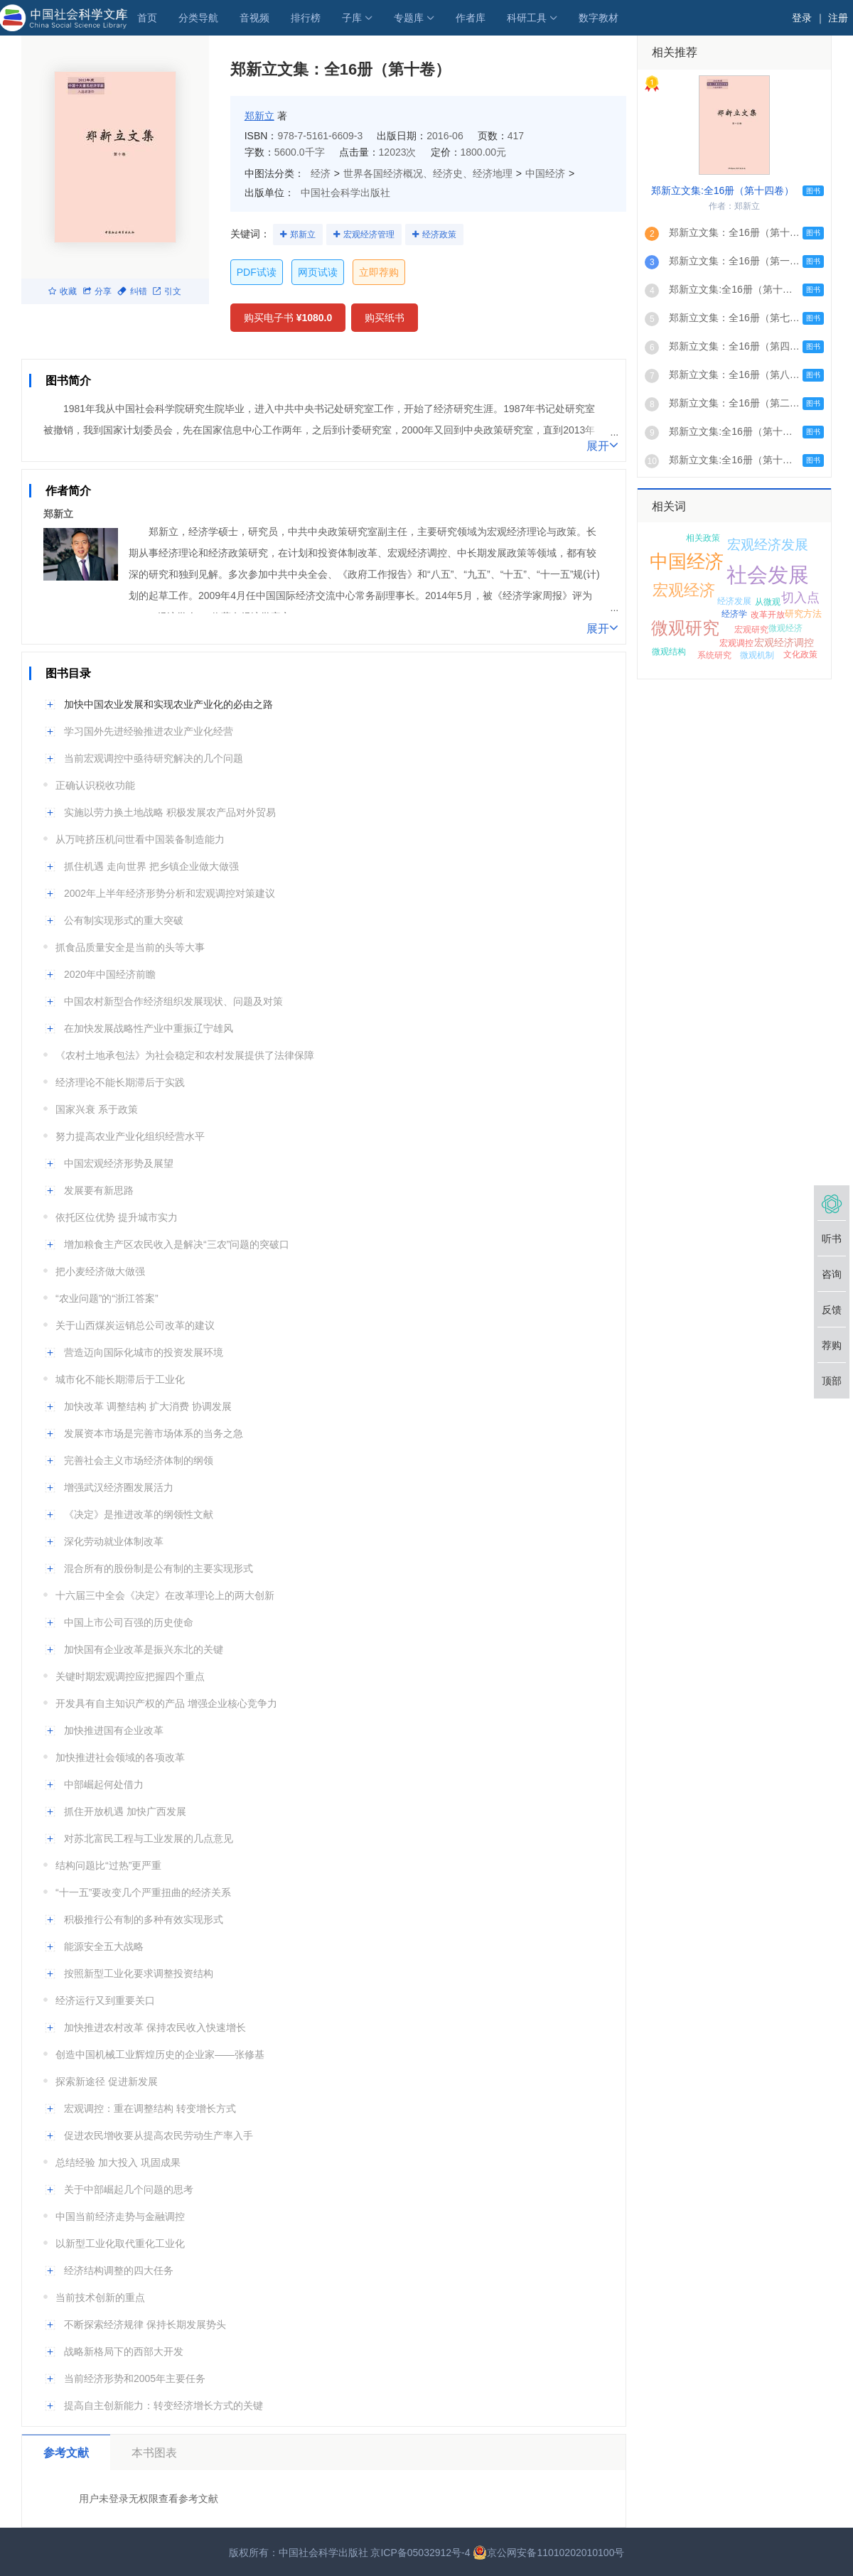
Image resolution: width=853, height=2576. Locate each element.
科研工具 (527, 17)
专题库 (409, 17)
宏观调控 (736, 643)
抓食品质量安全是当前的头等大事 (130, 947)
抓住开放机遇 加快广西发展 (125, 1811)
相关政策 (703, 538)
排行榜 (306, 17)
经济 (321, 173)
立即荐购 (379, 272)
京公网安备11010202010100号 (548, 2552)
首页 (147, 17)
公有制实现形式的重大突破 (123, 920)
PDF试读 (257, 272)
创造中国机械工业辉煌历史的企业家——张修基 (159, 2054)
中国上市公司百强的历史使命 (128, 1622)
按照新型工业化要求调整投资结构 (138, 1973)
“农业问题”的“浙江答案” (107, 1298)
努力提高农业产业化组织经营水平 (130, 1136)
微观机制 (757, 655)
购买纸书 (384, 317)
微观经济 (785, 628)
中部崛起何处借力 (104, 1784)
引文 (167, 291)
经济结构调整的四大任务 (118, 2270)
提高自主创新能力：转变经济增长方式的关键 (163, 2405)
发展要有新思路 (99, 1190)
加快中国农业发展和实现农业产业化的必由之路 (168, 704)
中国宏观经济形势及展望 (118, 1163)
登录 (802, 17)
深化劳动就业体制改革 (113, 1541)
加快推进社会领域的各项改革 (120, 1757)
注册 (838, 17)
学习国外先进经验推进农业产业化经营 (148, 731)
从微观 (767, 602)
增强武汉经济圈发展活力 (118, 1487)
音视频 (254, 17)
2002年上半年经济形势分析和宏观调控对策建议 (169, 893)
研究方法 (803, 613)
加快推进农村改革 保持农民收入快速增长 (155, 2027)
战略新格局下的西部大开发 (123, 2351)
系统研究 (714, 655)
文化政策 (800, 654)
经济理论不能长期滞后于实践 (120, 1082)
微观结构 (669, 652)
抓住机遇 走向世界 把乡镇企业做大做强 (151, 866)
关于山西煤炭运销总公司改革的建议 (135, 1325)
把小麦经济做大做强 (100, 1271)
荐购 (832, 1345)
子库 (352, 17)
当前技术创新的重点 (100, 2297)
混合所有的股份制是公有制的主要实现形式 (158, 1568)
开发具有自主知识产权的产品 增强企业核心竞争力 (166, 1703)
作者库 (470, 17)
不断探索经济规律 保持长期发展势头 (145, 2324)
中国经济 (545, 173)
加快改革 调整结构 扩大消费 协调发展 (148, 1406)
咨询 (832, 1274)
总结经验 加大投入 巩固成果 (118, 2162)
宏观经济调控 (784, 642)
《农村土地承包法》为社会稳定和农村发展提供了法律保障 (184, 1055)
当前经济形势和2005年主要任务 (134, 2378)
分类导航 (198, 17)
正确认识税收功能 (95, 785)
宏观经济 (684, 590)
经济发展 (734, 601)
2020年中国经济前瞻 (110, 974)
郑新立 (259, 116)
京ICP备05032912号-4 (420, 2552)
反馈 (832, 1309)
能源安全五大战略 (104, 1946)
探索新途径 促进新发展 (106, 2081)
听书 (832, 1238)
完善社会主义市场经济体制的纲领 (138, 1460)
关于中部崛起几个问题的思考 (128, 2189)
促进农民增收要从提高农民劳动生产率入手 (158, 2135)
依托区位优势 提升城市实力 (116, 1217)
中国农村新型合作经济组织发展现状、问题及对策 (173, 1001)
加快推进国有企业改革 (113, 1730)
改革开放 (768, 615)
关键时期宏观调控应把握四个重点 (130, 1676)
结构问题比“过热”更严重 (108, 1865)
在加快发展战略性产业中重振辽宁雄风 (148, 1028)
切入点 (800, 598)
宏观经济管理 (369, 234)
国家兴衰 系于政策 (96, 1109)
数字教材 (598, 17)
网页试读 (318, 272)
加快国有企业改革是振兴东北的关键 (143, 1649)
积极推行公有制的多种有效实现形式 (143, 1919)
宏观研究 (751, 630)
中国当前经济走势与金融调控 (120, 2216)
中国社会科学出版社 (345, 192)
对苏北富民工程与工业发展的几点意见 (148, 1838)
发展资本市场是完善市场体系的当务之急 (153, 1433)
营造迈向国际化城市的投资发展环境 (143, 1352)
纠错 (132, 291)
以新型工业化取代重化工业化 (120, 2243)
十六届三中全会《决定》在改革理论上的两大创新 (164, 1595)
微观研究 (685, 627)
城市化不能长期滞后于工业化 (120, 1379)
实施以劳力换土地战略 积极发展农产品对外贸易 (170, 812)
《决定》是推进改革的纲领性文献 (138, 1514)
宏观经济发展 (767, 544)
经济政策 (439, 234)
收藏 (62, 291)
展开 (602, 445)
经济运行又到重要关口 (105, 2000)
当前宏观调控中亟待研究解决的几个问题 (153, 758)
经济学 (734, 614)
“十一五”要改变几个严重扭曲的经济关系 (143, 1892)
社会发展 (767, 575)
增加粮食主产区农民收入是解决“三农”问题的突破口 (176, 1244)
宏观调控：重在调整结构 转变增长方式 (150, 2108)
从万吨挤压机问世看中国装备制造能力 (140, 839)
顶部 (832, 1380)
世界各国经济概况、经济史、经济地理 (428, 173)
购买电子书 (288, 317)
